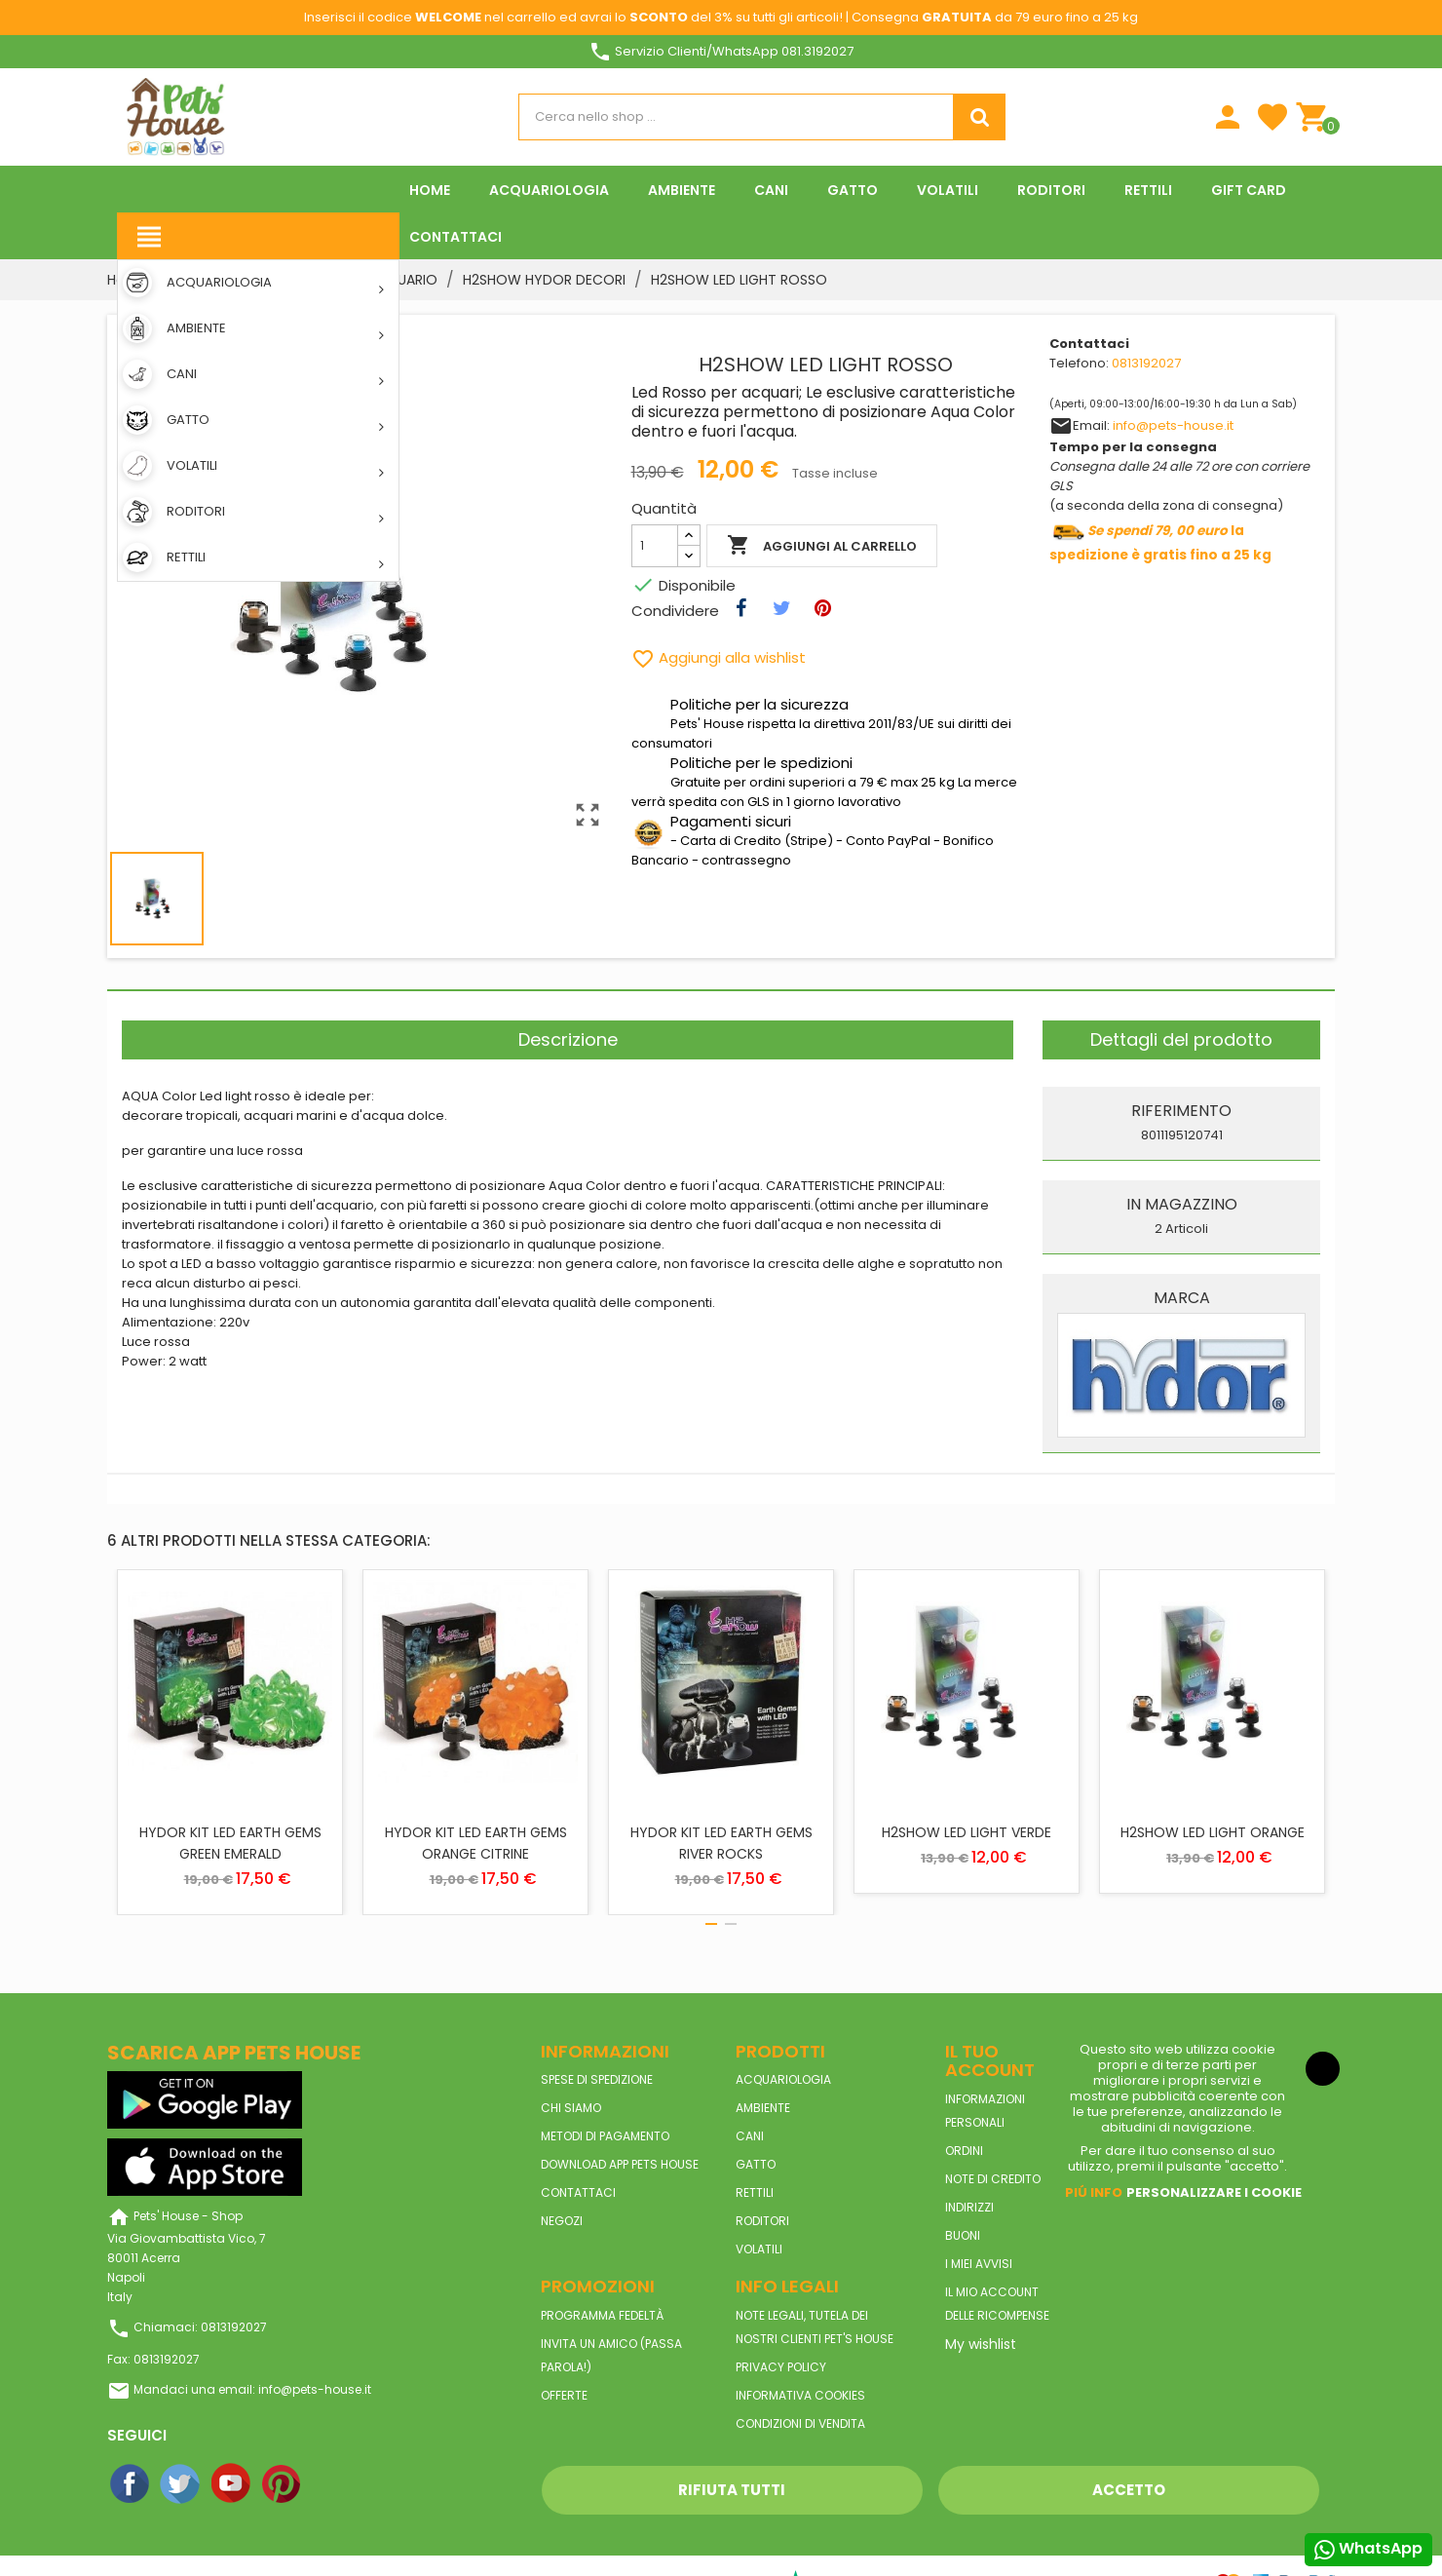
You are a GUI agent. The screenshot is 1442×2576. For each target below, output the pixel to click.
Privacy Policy (781, 2367)
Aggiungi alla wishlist (718, 657)
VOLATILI (759, 2249)
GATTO (756, 2164)
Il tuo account (990, 2061)
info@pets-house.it (1173, 425)
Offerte (564, 2395)
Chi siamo (571, 2107)
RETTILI (755, 2192)
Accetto (1128, 2490)
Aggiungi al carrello (822, 545)
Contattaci (578, 2192)
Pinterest (282, 2484)
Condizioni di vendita (800, 2423)
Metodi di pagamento (605, 2136)
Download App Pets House (620, 2164)
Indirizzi (969, 2207)
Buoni (962, 2235)
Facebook (130, 2484)
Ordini (964, 2150)
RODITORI (762, 2220)
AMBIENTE (763, 2107)
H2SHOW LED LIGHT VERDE (966, 1832)
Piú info (1093, 2192)
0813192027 (1146, 363)
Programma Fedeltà (602, 2315)
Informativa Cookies (800, 2395)
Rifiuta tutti (731, 2490)
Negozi (562, 2220)
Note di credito (993, 2179)
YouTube (231, 2484)
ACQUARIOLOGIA (783, 2079)
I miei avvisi (978, 2263)
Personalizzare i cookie (1214, 2192)
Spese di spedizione (597, 2079)
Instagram (333, 2484)
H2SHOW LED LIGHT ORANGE (1212, 1832)
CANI (750, 2136)
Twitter (181, 2484)
